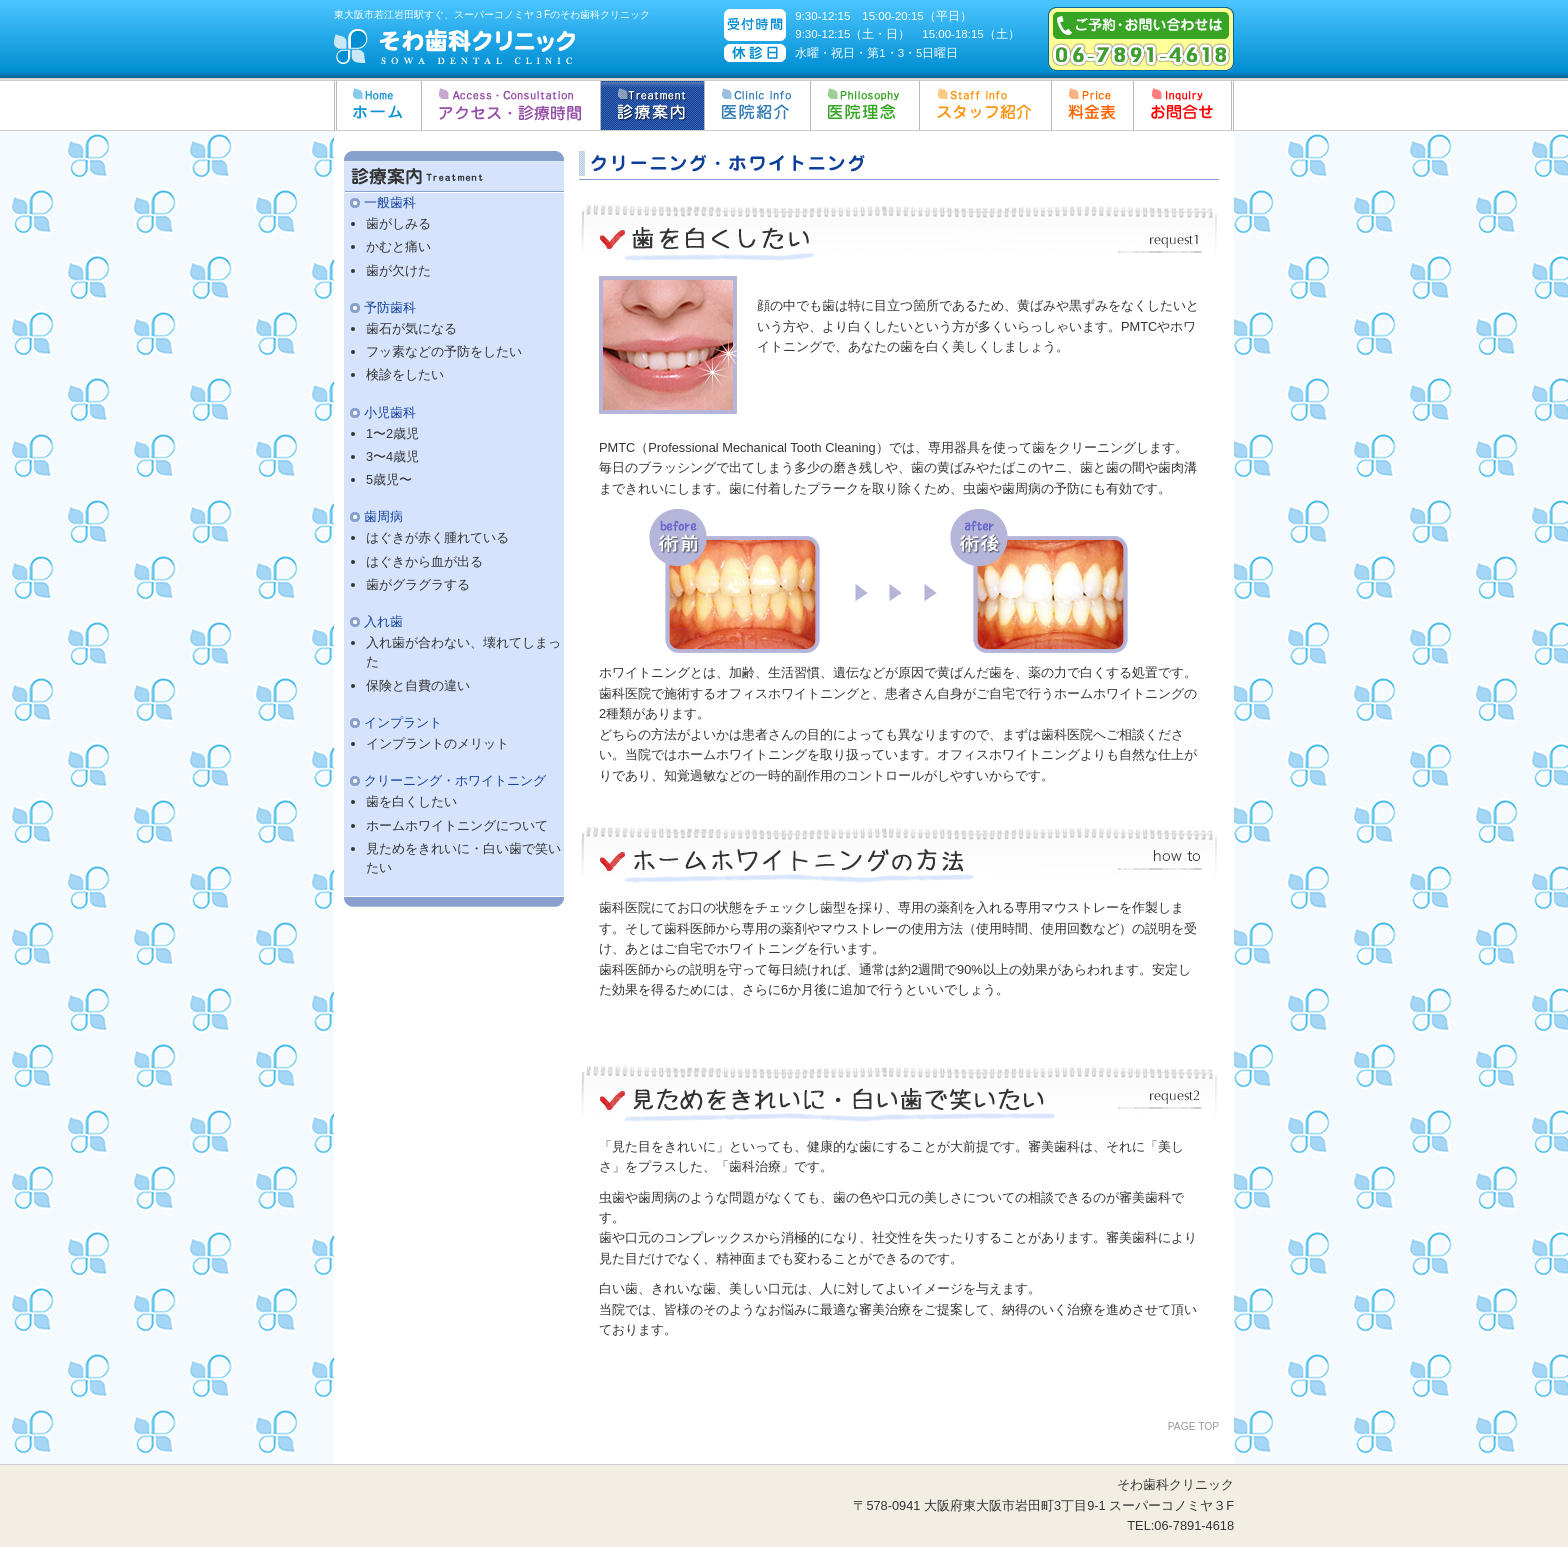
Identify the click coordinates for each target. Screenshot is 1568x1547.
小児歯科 (390, 412)
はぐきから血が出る (424, 561)
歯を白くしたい (411, 801)
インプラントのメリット (437, 743)
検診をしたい (405, 374)
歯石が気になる (411, 328)
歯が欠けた (398, 270)
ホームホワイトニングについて (457, 825)
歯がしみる (398, 223)
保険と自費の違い (418, 685)
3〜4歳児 (392, 456)
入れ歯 (383, 621)
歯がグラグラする (418, 584)
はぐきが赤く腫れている (437, 537)
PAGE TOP (1193, 1426)
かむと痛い (398, 246)
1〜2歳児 (392, 433)
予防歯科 (390, 307)
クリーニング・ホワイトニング (455, 780)
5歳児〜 (389, 479)
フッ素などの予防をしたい (444, 351)
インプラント (403, 722)
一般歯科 (390, 202)
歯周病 (383, 516)
